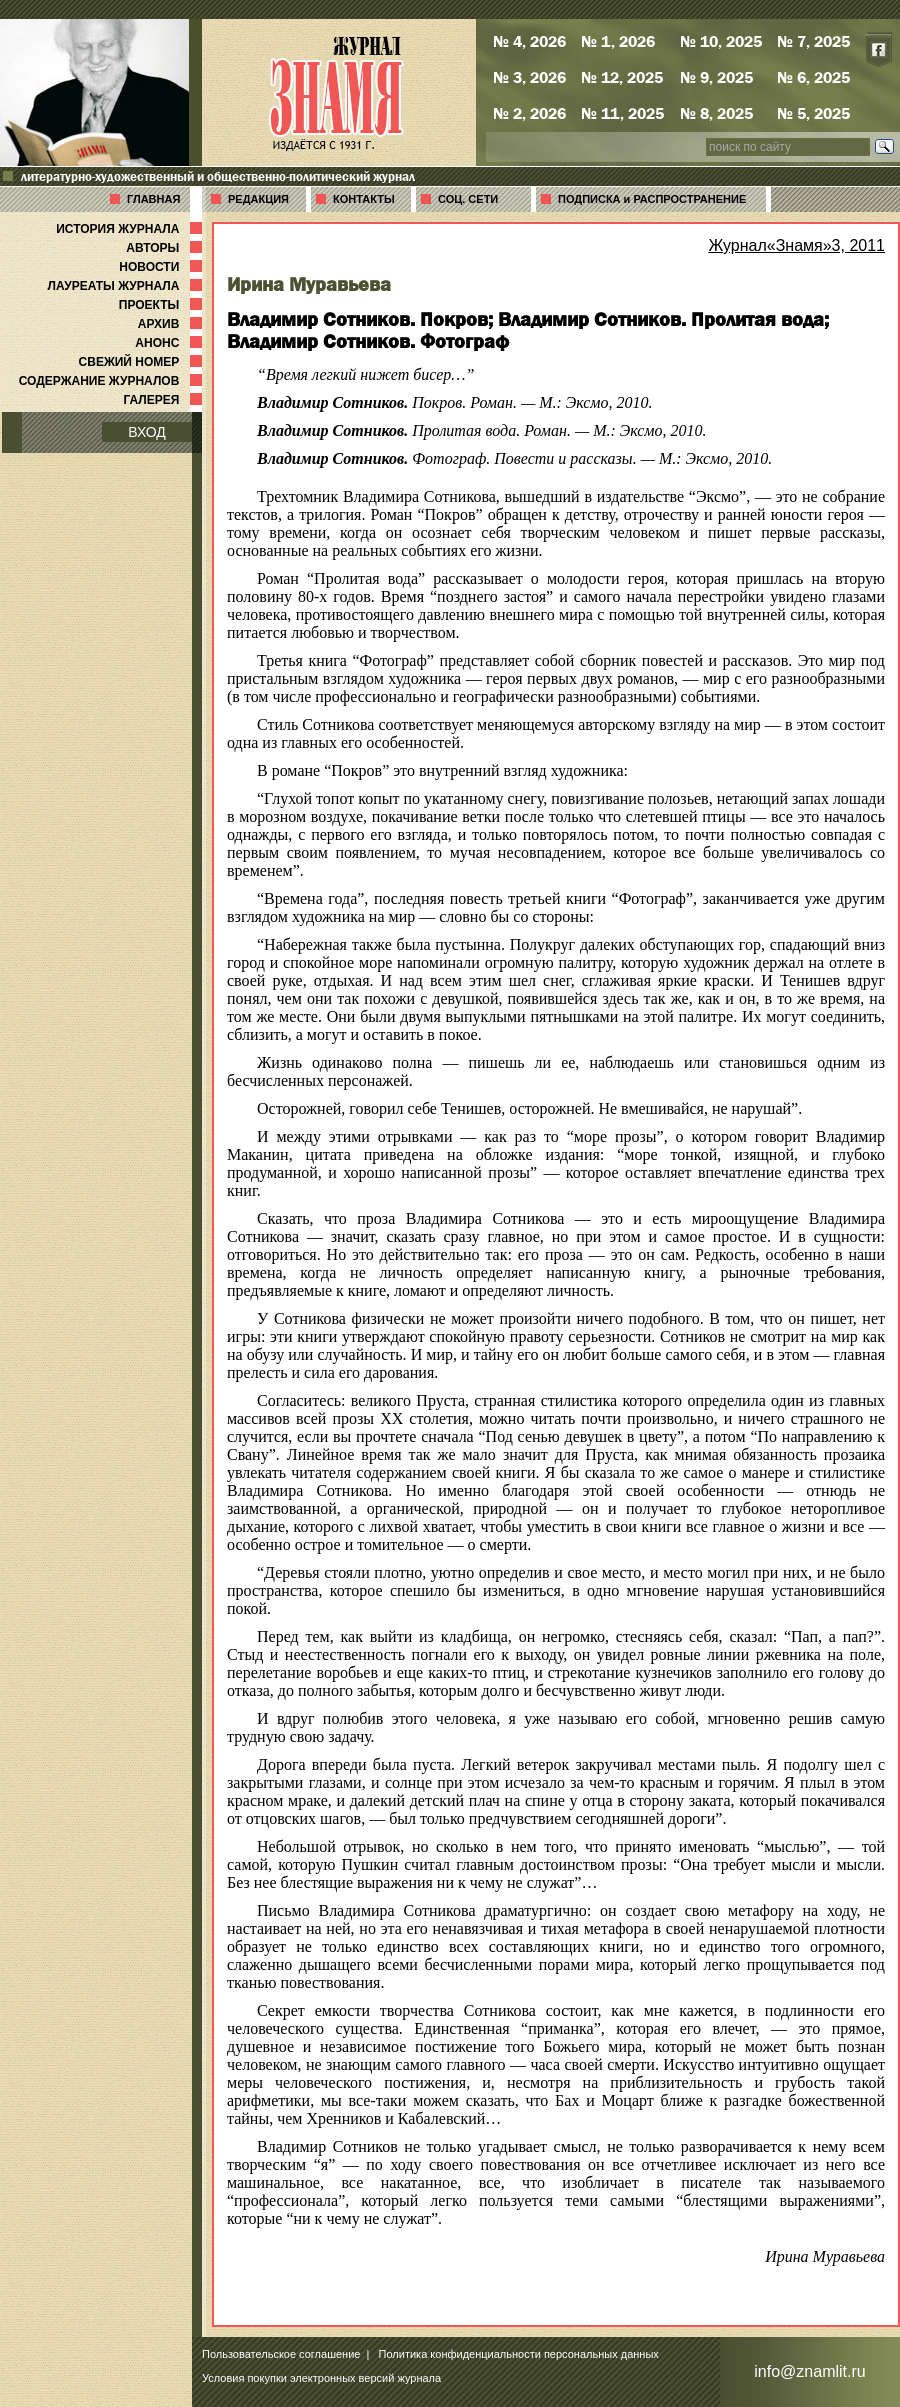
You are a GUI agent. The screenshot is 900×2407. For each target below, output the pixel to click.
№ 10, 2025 (721, 41)
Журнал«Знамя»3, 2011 (796, 245)
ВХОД (147, 432)
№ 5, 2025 (813, 113)
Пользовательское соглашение (281, 2354)
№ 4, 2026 (529, 41)
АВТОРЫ (166, 248)
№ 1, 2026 (618, 41)
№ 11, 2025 (622, 113)
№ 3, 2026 (529, 77)
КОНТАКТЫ (364, 199)
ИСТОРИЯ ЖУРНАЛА (131, 229)
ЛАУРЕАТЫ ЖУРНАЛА (127, 286)
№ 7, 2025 (813, 41)
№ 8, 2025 (716, 113)
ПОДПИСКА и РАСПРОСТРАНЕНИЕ (652, 199)
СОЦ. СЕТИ (468, 199)
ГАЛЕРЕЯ (164, 400)
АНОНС (170, 343)
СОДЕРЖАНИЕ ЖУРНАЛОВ (112, 381)
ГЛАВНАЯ (153, 199)
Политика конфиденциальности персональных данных (519, 2354)
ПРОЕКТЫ (162, 305)
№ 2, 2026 (529, 113)
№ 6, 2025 (813, 77)
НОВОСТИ (162, 267)
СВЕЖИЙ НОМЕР (142, 362)
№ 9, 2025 (716, 77)
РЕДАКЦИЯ (258, 199)
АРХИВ (172, 324)
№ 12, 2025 (622, 77)
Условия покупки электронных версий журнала (321, 2378)
